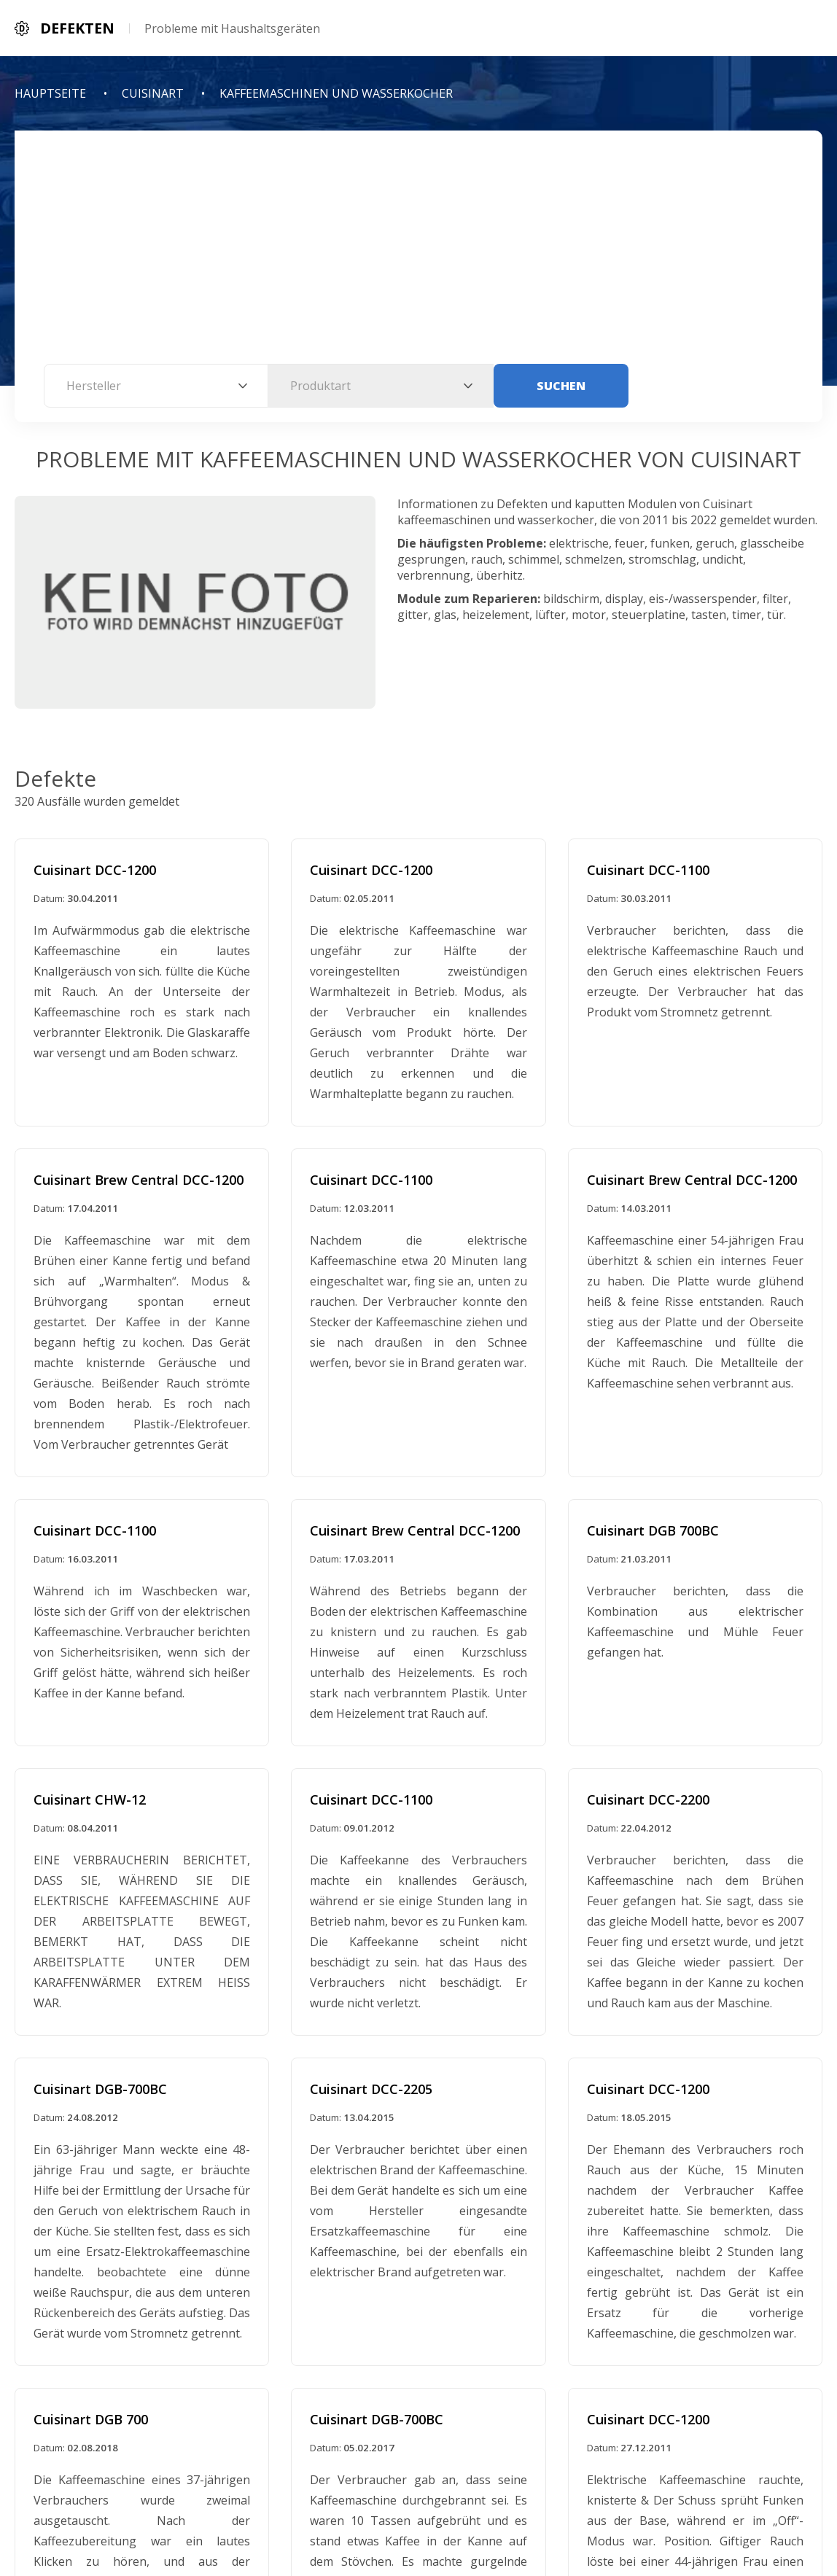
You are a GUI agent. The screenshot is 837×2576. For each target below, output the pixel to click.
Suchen (561, 386)
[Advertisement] (418, 254)
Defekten (484, 2478)
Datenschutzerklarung (344, 2512)
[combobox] (156, 386)
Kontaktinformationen (493, 2512)
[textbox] (156, 386)
